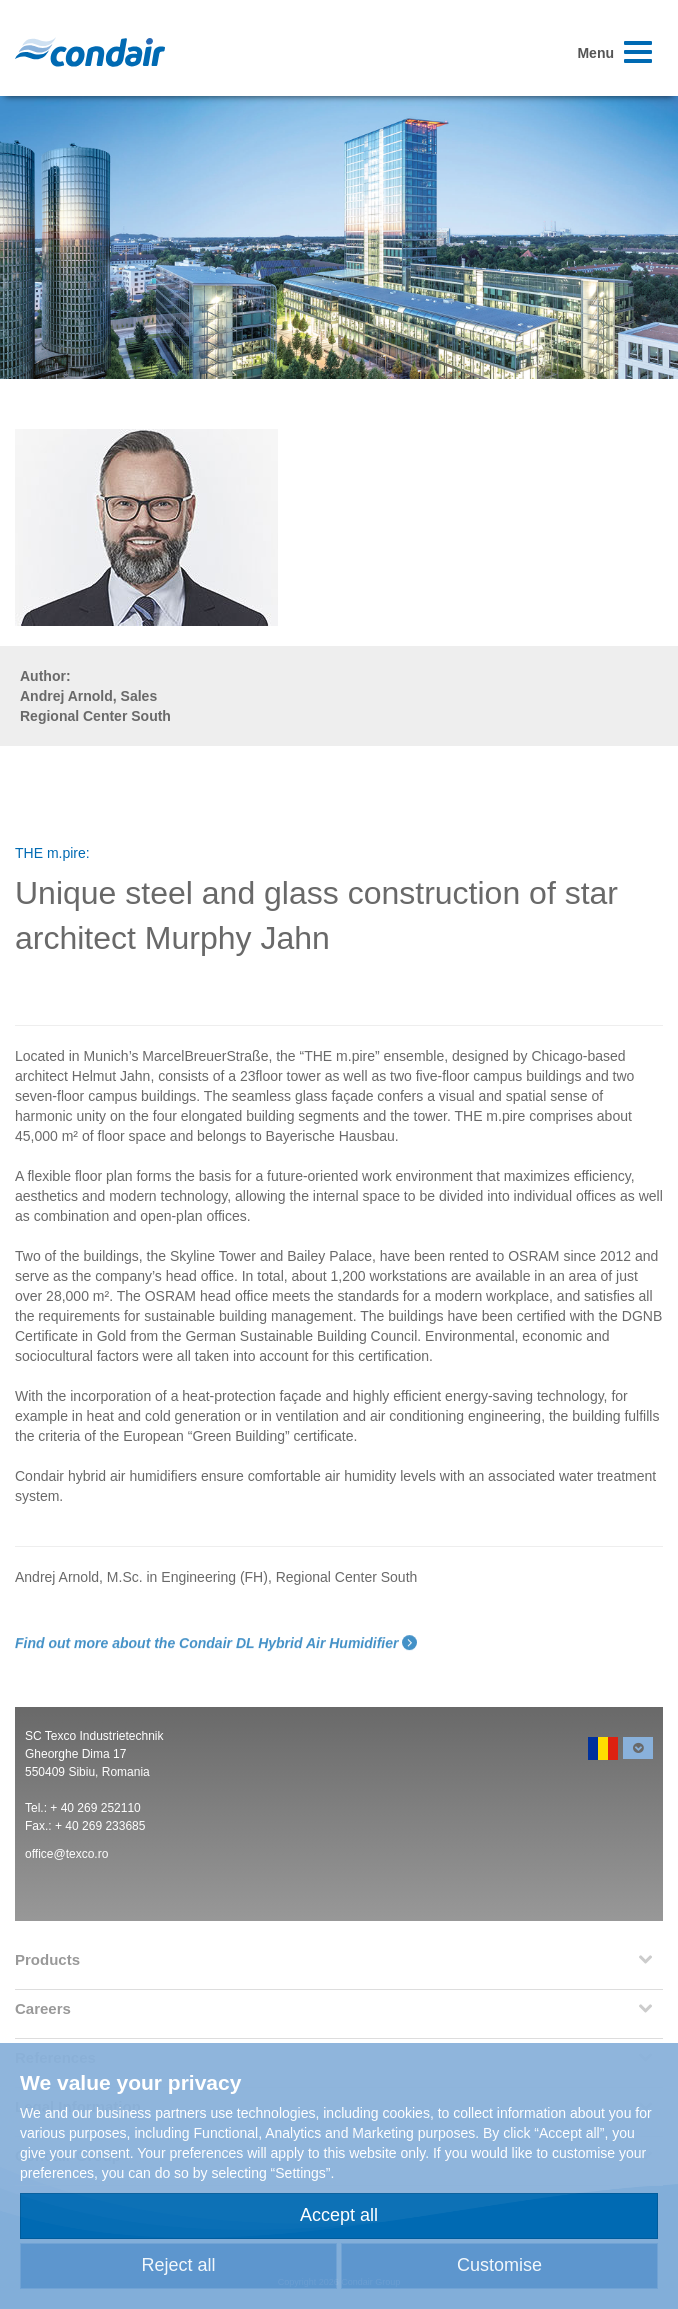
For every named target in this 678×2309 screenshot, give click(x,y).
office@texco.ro (66, 1854)
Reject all (178, 2265)
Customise (499, 2265)
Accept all (339, 2215)
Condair (90, 52)
